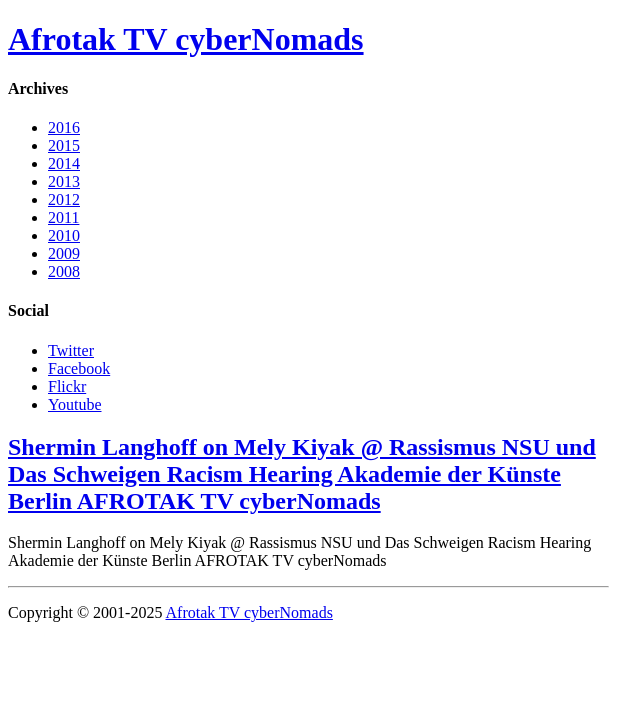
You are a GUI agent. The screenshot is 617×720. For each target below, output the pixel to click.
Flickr (67, 386)
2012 (64, 199)
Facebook (79, 368)
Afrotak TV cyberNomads (186, 39)
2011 (63, 217)
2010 (64, 235)
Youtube (75, 404)
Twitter (71, 350)
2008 (64, 271)
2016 (64, 127)
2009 (64, 253)
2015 (64, 145)
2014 (64, 163)
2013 (64, 181)
